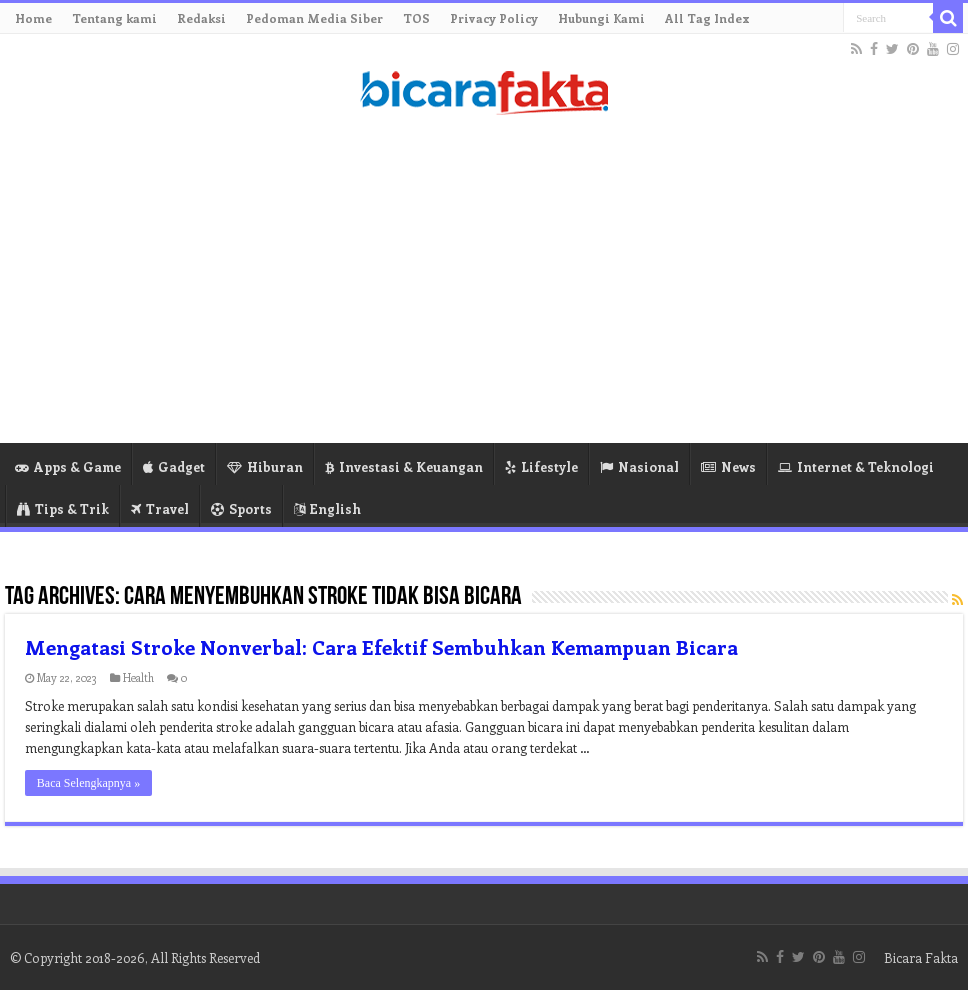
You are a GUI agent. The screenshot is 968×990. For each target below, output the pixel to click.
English (327, 508)
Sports (241, 508)
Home (33, 18)
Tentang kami (114, 18)
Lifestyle (541, 466)
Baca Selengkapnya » (88, 783)
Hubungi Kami (601, 18)
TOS (416, 18)
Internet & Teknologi (856, 466)
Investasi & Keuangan (404, 466)
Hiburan (265, 466)
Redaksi (201, 18)
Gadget (174, 466)
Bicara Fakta (921, 957)
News (728, 466)
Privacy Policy (494, 18)
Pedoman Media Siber (314, 18)
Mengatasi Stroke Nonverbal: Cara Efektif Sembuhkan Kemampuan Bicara (381, 646)
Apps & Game (68, 466)
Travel (160, 508)
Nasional (639, 466)
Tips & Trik (63, 508)
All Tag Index (707, 18)
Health (138, 677)
